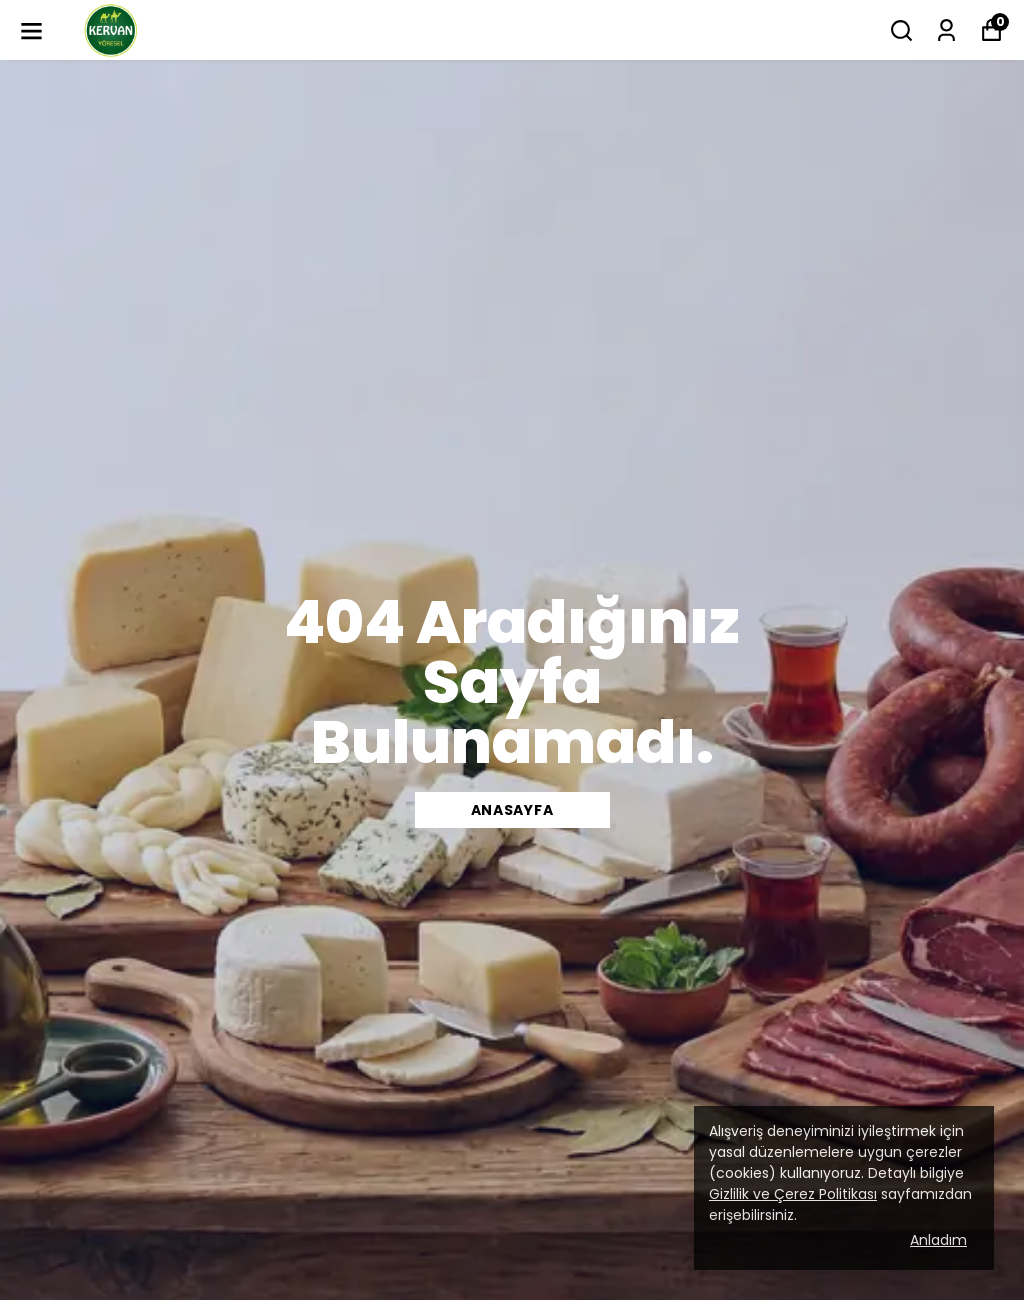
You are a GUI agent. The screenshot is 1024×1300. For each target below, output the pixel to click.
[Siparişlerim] (946, 30)
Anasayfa (512, 810)
